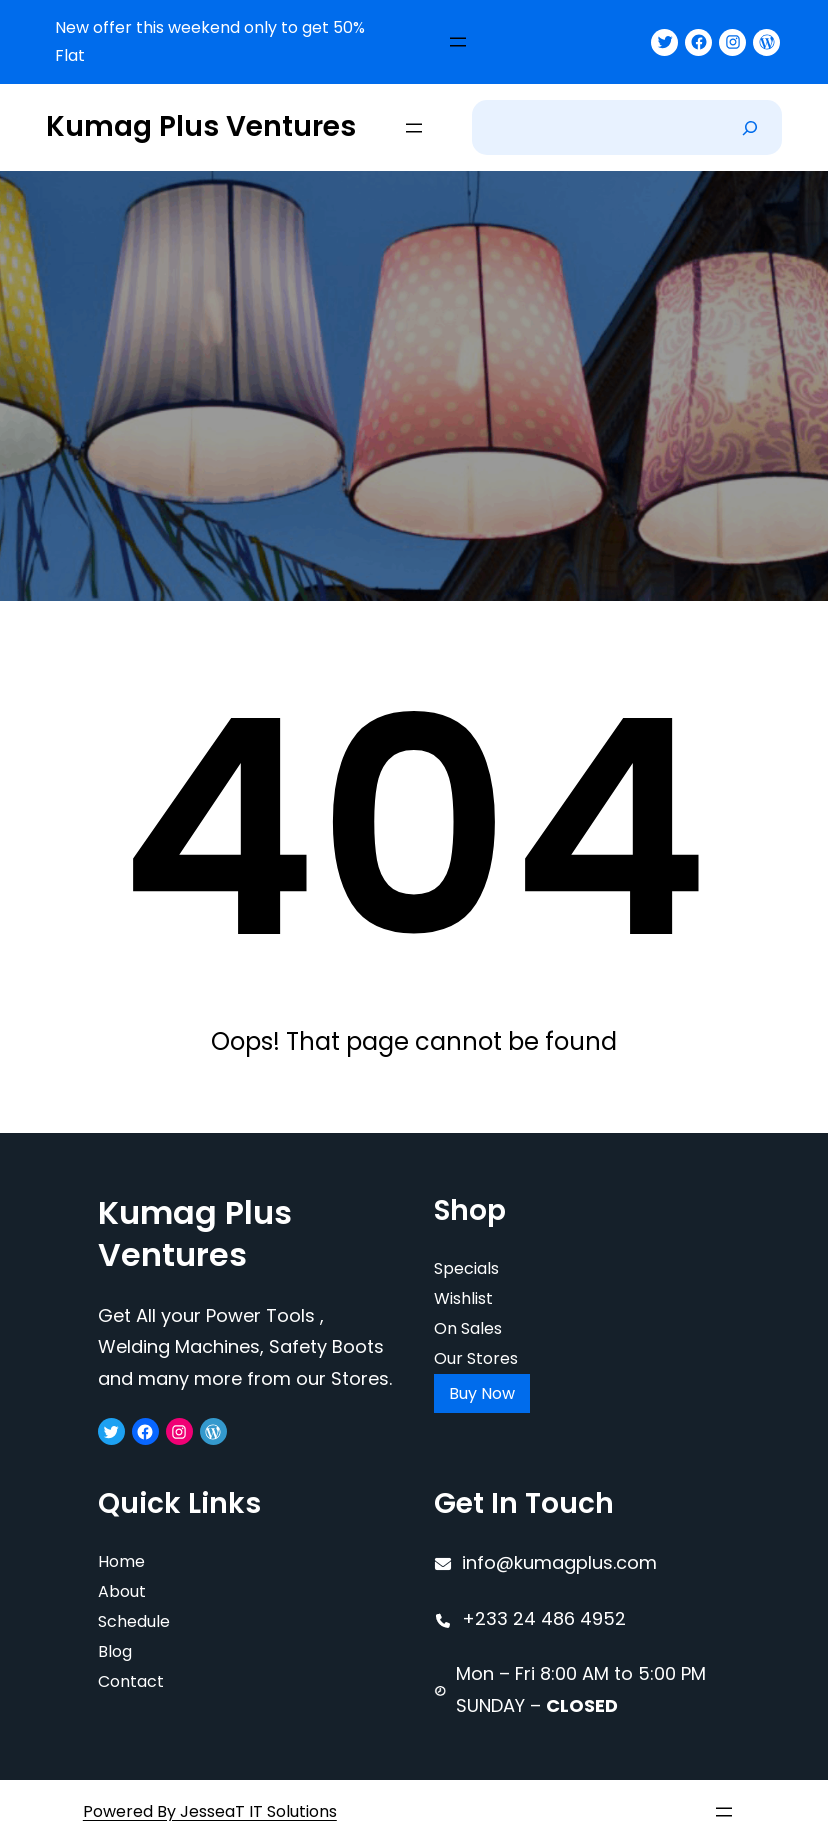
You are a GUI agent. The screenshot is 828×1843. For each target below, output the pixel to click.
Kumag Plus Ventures (201, 126)
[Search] (750, 127)
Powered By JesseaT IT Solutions (210, 1811)
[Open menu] (458, 42)
